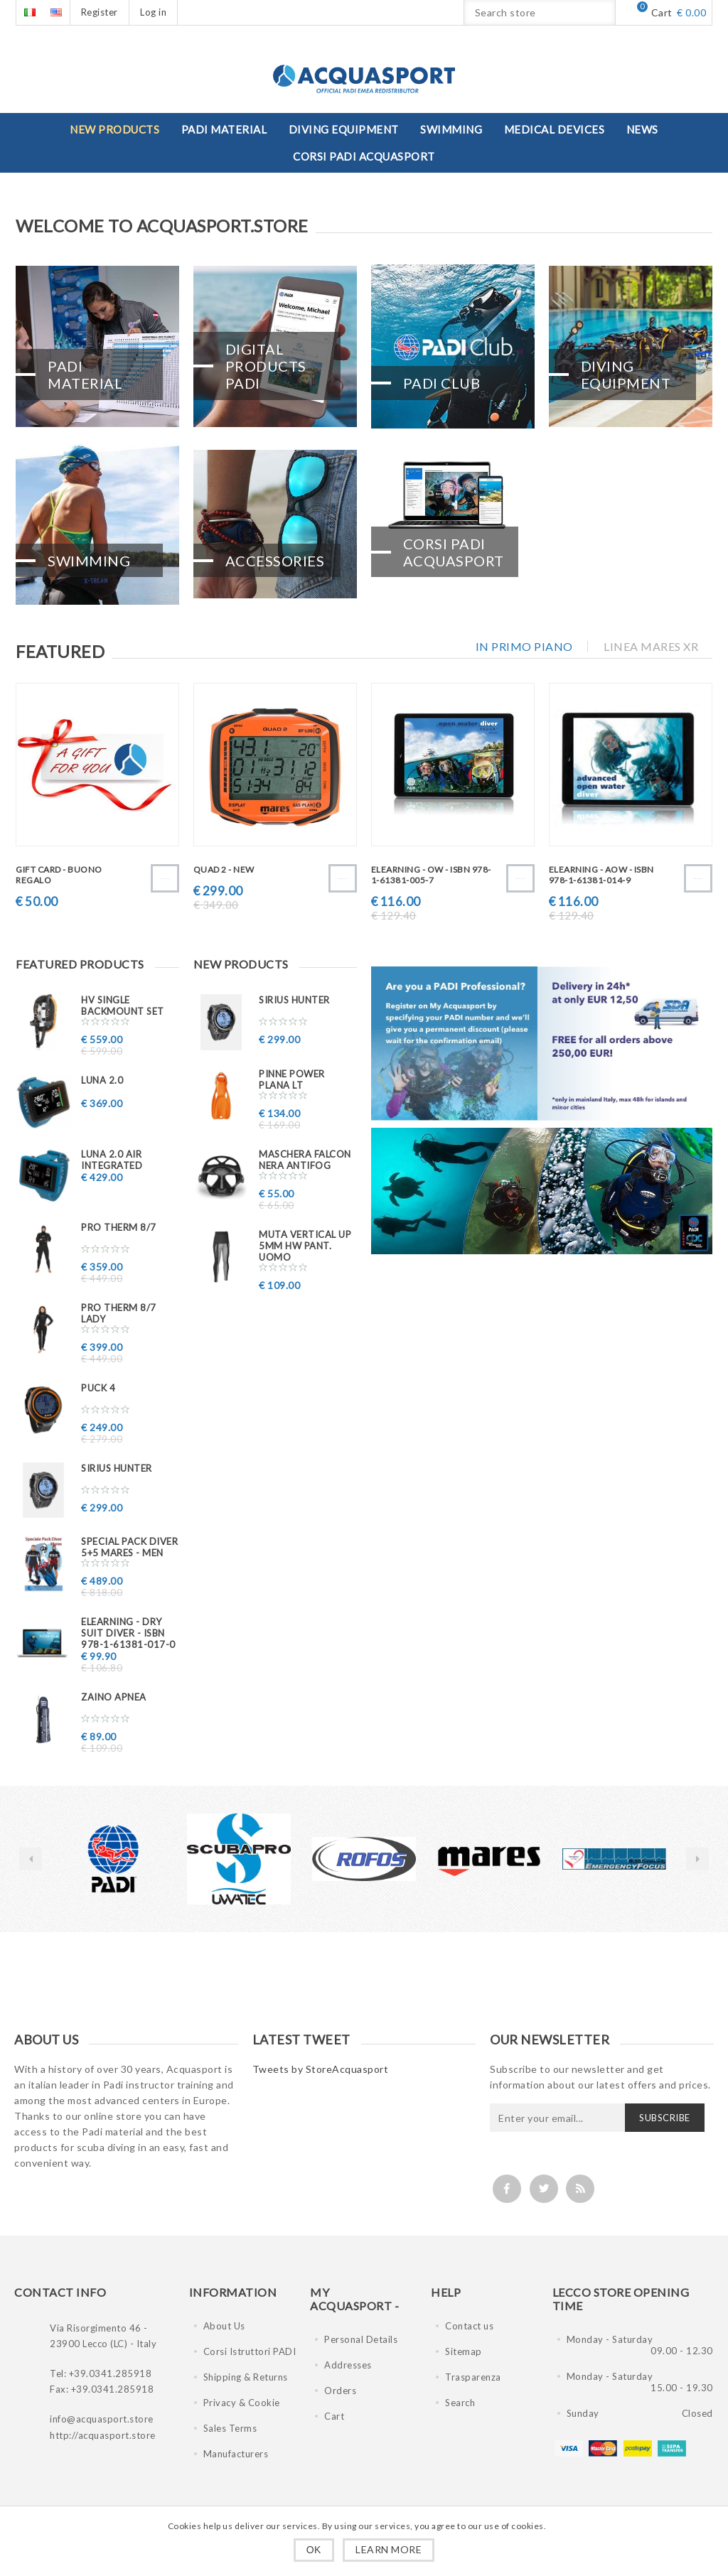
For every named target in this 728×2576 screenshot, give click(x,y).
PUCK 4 (98, 1388)
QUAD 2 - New (224, 869)
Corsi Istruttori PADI (249, 2351)
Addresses (348, 2365)
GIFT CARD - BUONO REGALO (59, 874)
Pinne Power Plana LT (292, 1079)
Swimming (89, 557)
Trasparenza (473, 2377)
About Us (224, 2326)
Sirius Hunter (116, 1468)
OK (313, 2549)
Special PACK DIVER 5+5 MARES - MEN (129, 1547)
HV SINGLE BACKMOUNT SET (122, 1005)
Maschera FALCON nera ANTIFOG (305, 1159)
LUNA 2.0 (102, 1080)
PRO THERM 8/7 (118, 1227)
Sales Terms (230, 2428)
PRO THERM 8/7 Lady (118, 1313)
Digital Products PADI (265, 363)
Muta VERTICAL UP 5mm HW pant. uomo (305, 1246)
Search (460, 2402)
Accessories (275, 557)
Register (99, 12)
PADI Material (85, 372)
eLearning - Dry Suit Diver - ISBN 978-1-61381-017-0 (128, 1633)
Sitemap (463, 2351)
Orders (340, 2390)
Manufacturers (236, 2453)
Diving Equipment (626, 372)
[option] (113, 1859)
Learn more (388, 2549)
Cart (334, 2416)
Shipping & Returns (245, 2377)
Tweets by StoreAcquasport (320, 2069)
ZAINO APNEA (113, 1697)
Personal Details (360, 2339)
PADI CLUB (442, 380)
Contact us (469, 2326)
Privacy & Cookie (241, 2402)
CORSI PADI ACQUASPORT (453, 549)
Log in (153, 12)
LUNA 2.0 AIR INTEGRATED (111, 1159)
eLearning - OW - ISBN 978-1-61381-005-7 (431, 874)
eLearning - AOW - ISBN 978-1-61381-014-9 (601, 874)
